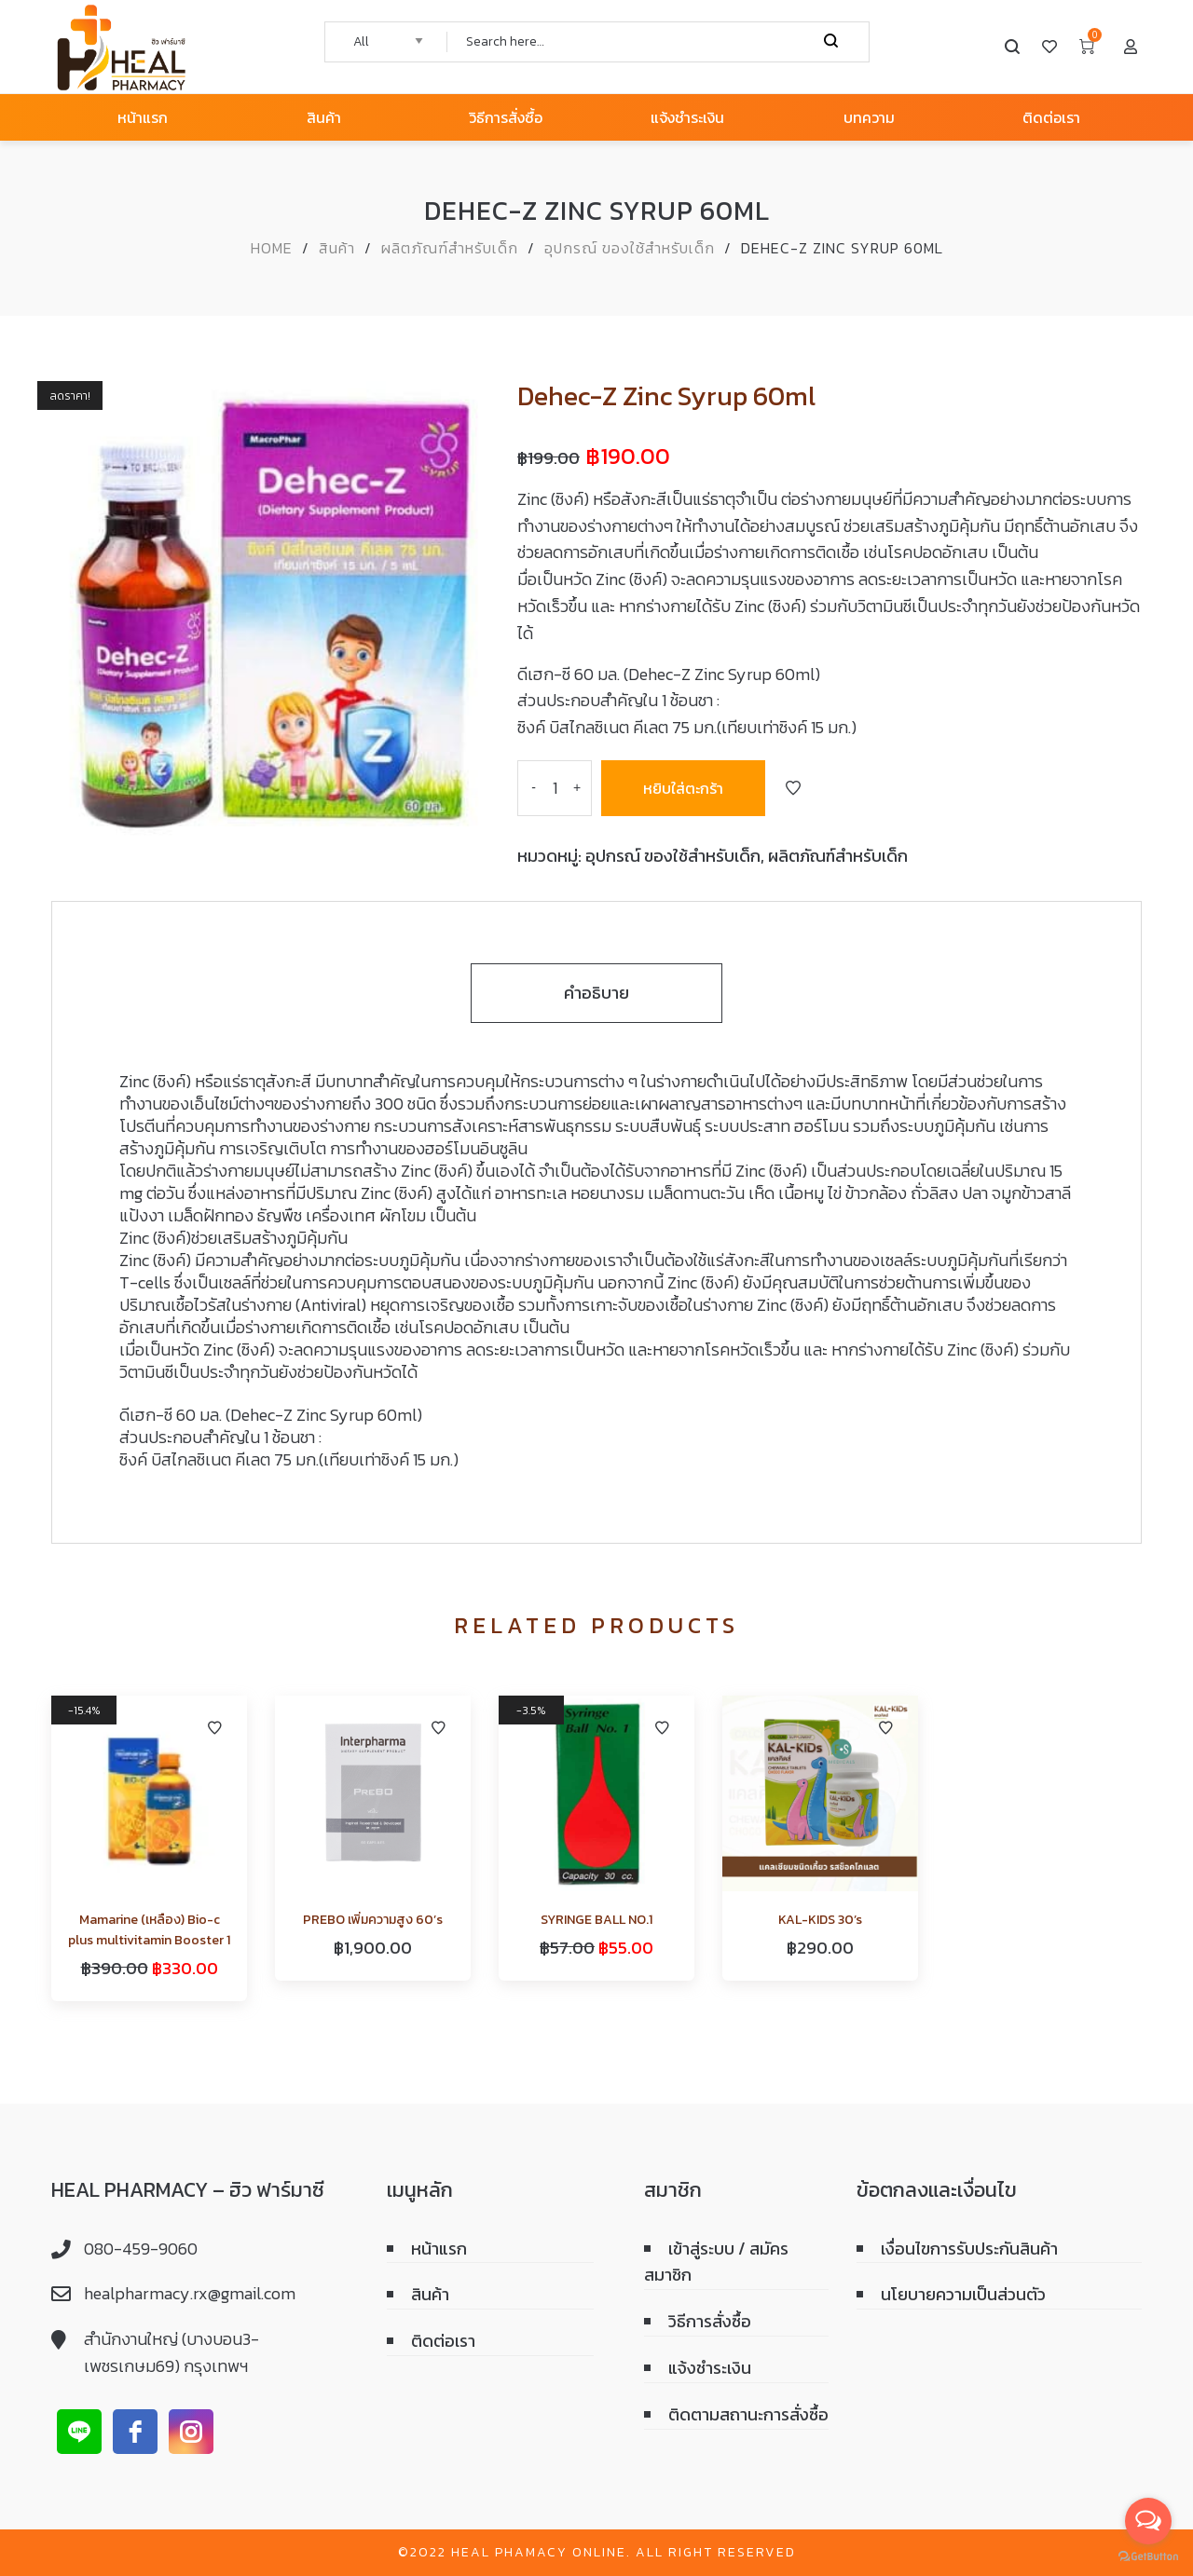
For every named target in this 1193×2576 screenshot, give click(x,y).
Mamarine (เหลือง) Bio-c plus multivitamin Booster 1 (149, 1930)
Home (272, 248)
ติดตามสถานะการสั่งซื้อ (748, 2414)
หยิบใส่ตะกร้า (683, 788)
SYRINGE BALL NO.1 (596, 1919)
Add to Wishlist (793, 788)
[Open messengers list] (1148, 2521)
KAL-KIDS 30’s (820, 1919)
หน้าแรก (439, 2248)
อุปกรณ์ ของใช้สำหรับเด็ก (629, 248)
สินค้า (337, 248)
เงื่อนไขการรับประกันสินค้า (969, 2248)
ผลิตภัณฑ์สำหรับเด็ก (449, 248)
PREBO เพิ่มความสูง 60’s (373, 1919)
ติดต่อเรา (443, 2340)
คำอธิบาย (596, 992)
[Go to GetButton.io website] (1148, 2557)
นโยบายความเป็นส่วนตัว (963, 2294)
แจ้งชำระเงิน (709, 2367)
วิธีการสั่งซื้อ (709, 2321)
